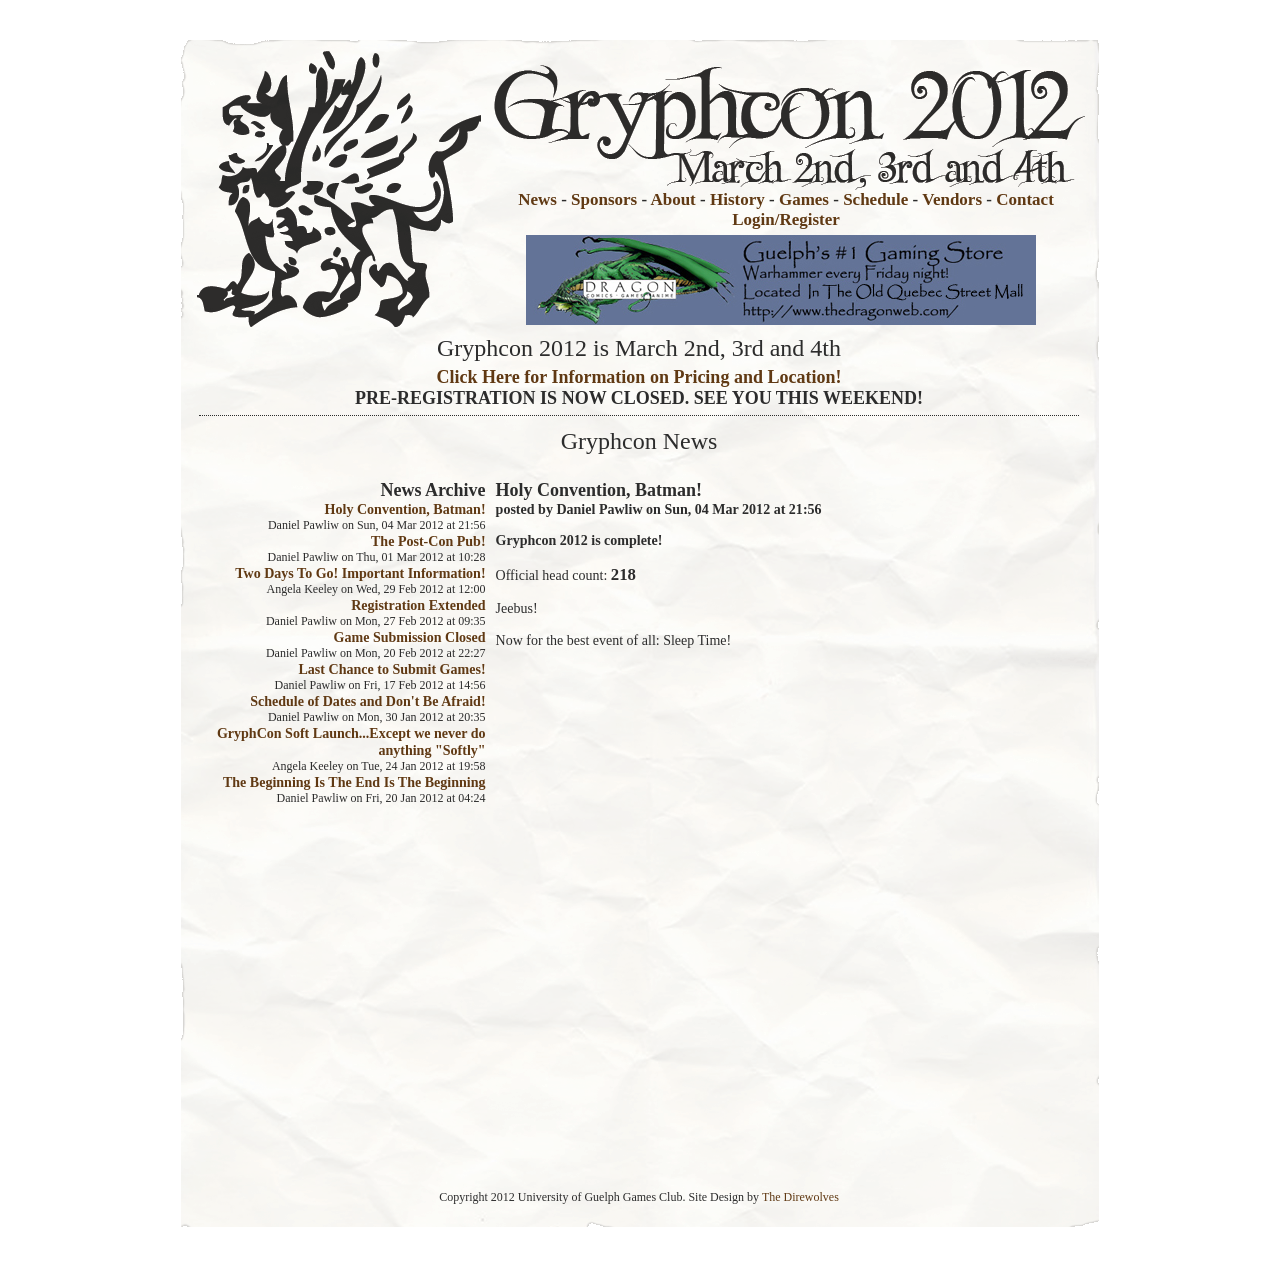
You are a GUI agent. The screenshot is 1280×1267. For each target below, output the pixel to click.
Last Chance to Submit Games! (392, 669)
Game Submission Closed (410, 637)
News (537, 199)
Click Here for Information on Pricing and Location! (639, 377)
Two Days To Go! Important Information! (360, 573)
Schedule (875, 199)
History (737, 199)
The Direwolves (800, 1197)
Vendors (952, 199)
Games (804, 199)
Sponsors (604, 199)
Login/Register (786, 219)
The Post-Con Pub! (428, 541)
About (672, 199)
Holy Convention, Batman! (405, 509)
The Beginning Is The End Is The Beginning (354, 782)
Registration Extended (418, 605)
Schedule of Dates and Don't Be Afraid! (367, 701)
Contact (1025, 199)
